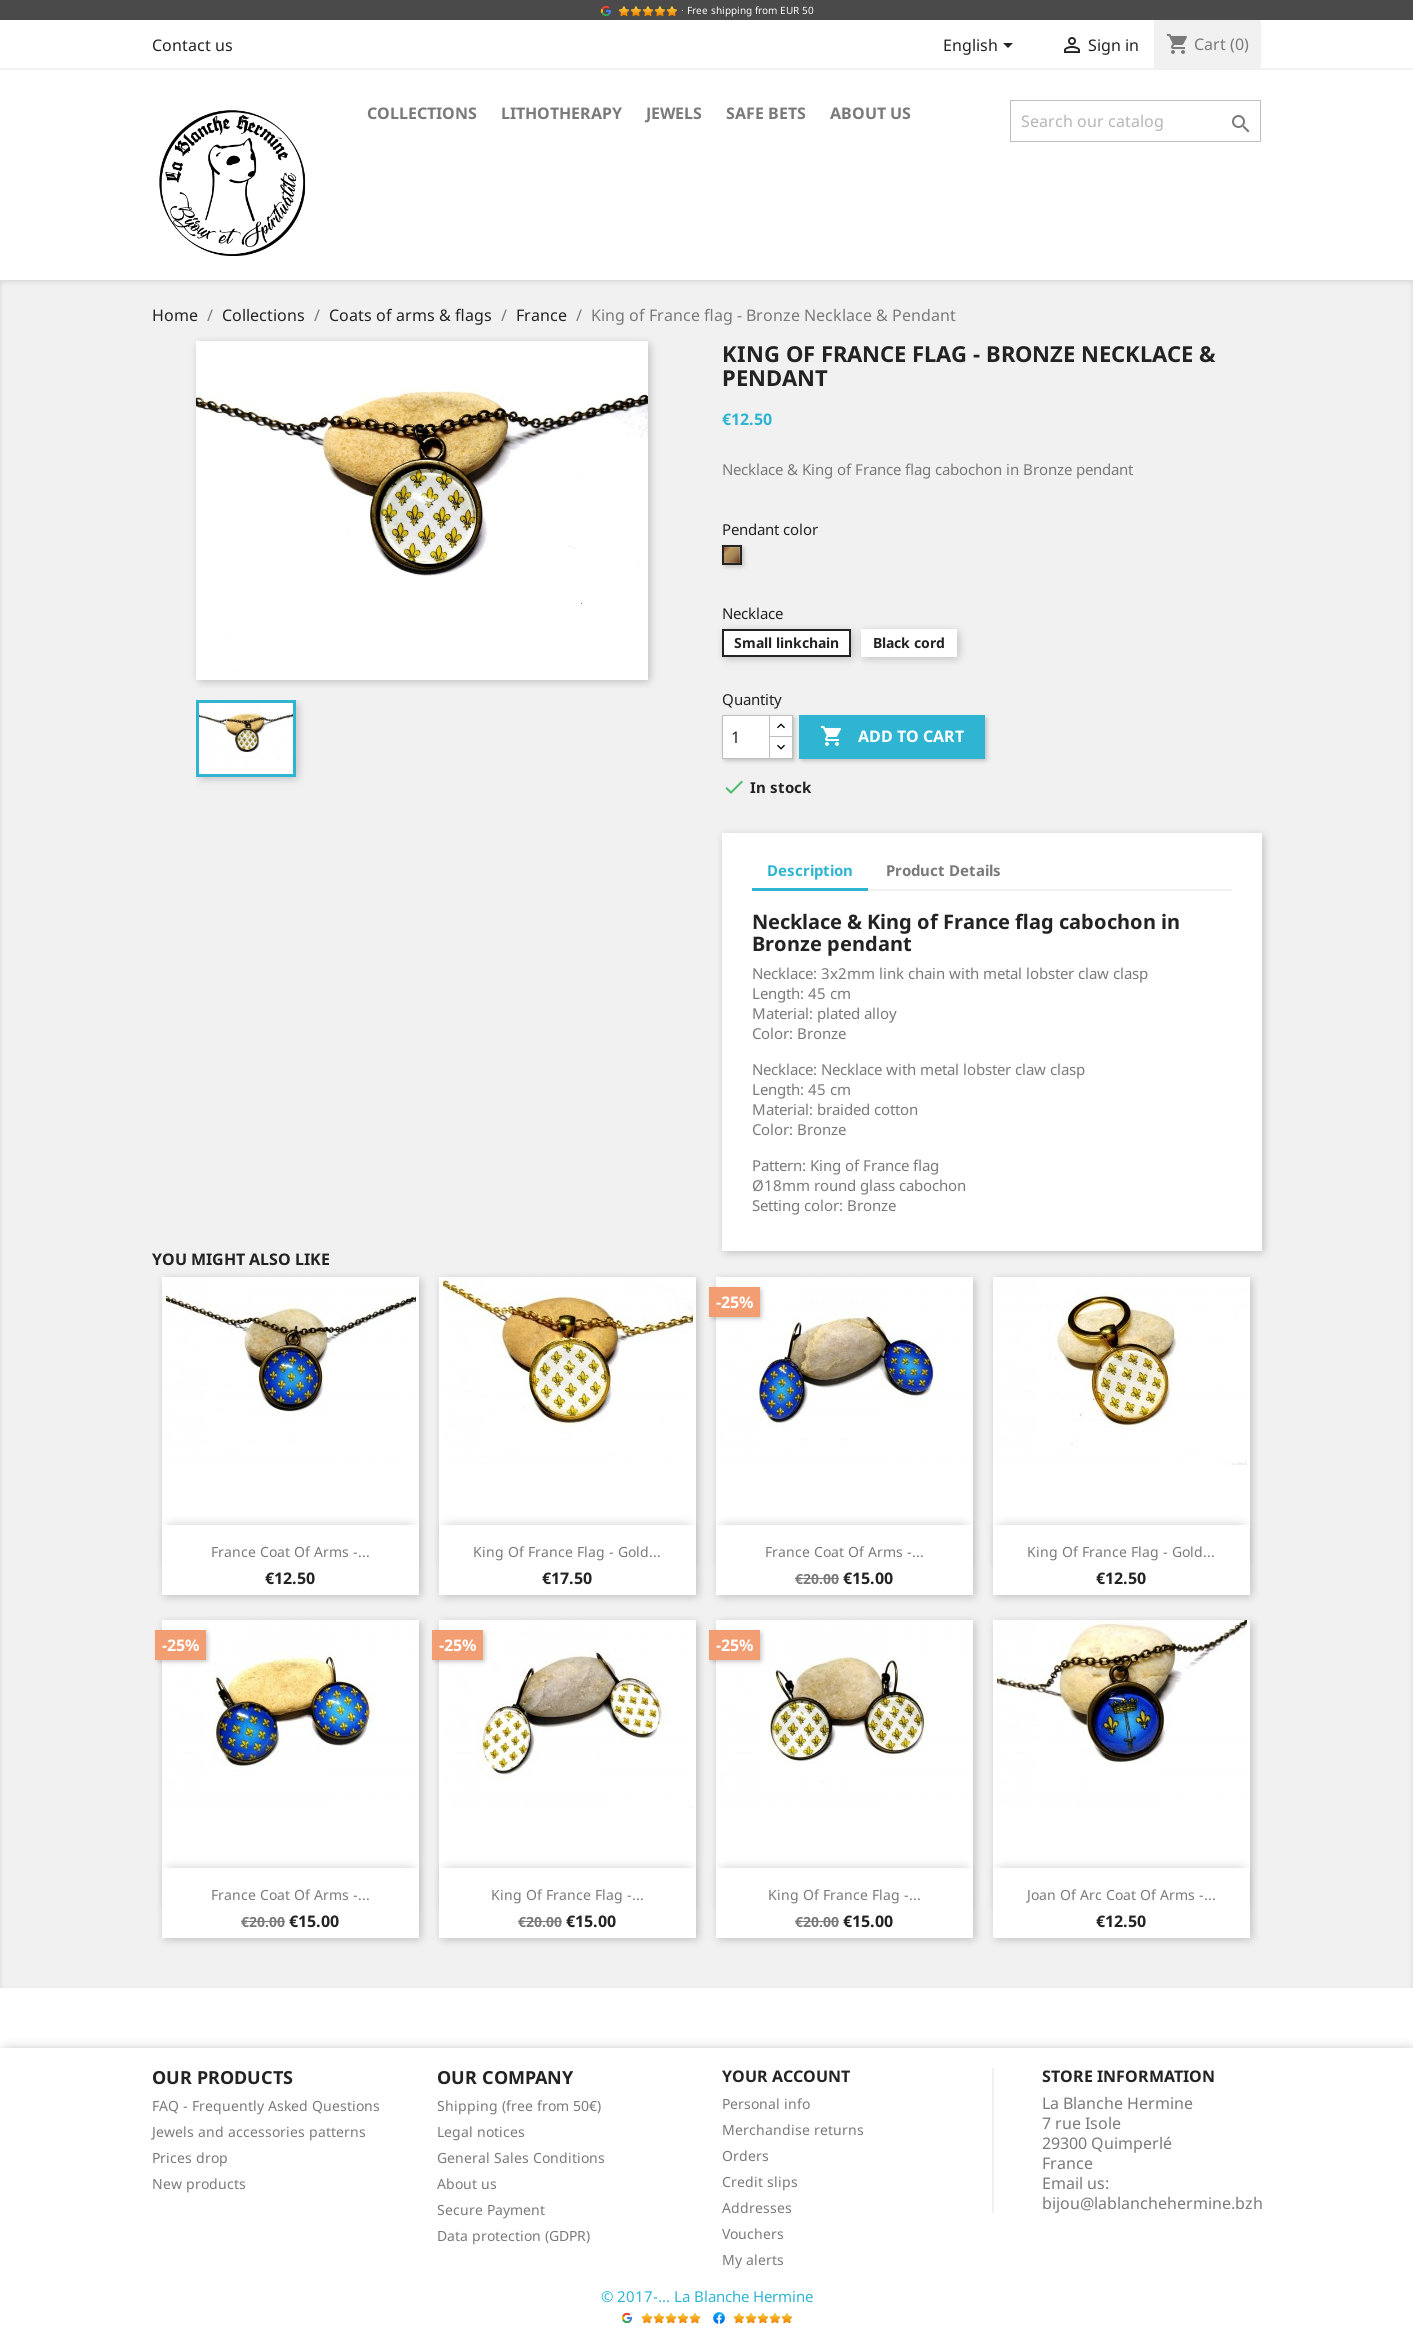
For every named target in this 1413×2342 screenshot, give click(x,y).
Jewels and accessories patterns (259, 2131)
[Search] (1135, 121)
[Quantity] (746, 737)
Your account (786, 2076)
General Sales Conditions (521, 2157)
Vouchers (753, 2233)
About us (870, 113)
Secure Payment (491, 2209)
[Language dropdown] (981, 47)
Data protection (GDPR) (513, 2235)
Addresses (757, 2207)
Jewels (674, 113)
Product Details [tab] (943, 870)
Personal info (766, 2103)
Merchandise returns (793, 2129)
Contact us (192, 45)
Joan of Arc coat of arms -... (1121, 1894)
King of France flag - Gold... (567, 1551)
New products (199, 2183)
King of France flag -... (567, 1894)
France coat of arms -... (290, 1551)
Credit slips (760, 2181)
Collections (422, 113)
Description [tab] (810, 870)
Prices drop (190, 2157)
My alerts (753, 2259)
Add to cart (892, 737)
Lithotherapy (561, 113)
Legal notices (481, 2131)
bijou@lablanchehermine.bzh (1152, 2203)
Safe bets (766, 113)
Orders (745, 2155)
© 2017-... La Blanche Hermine (707, 2296)
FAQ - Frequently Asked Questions (266, 2105)
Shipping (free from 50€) (519, 2105)
